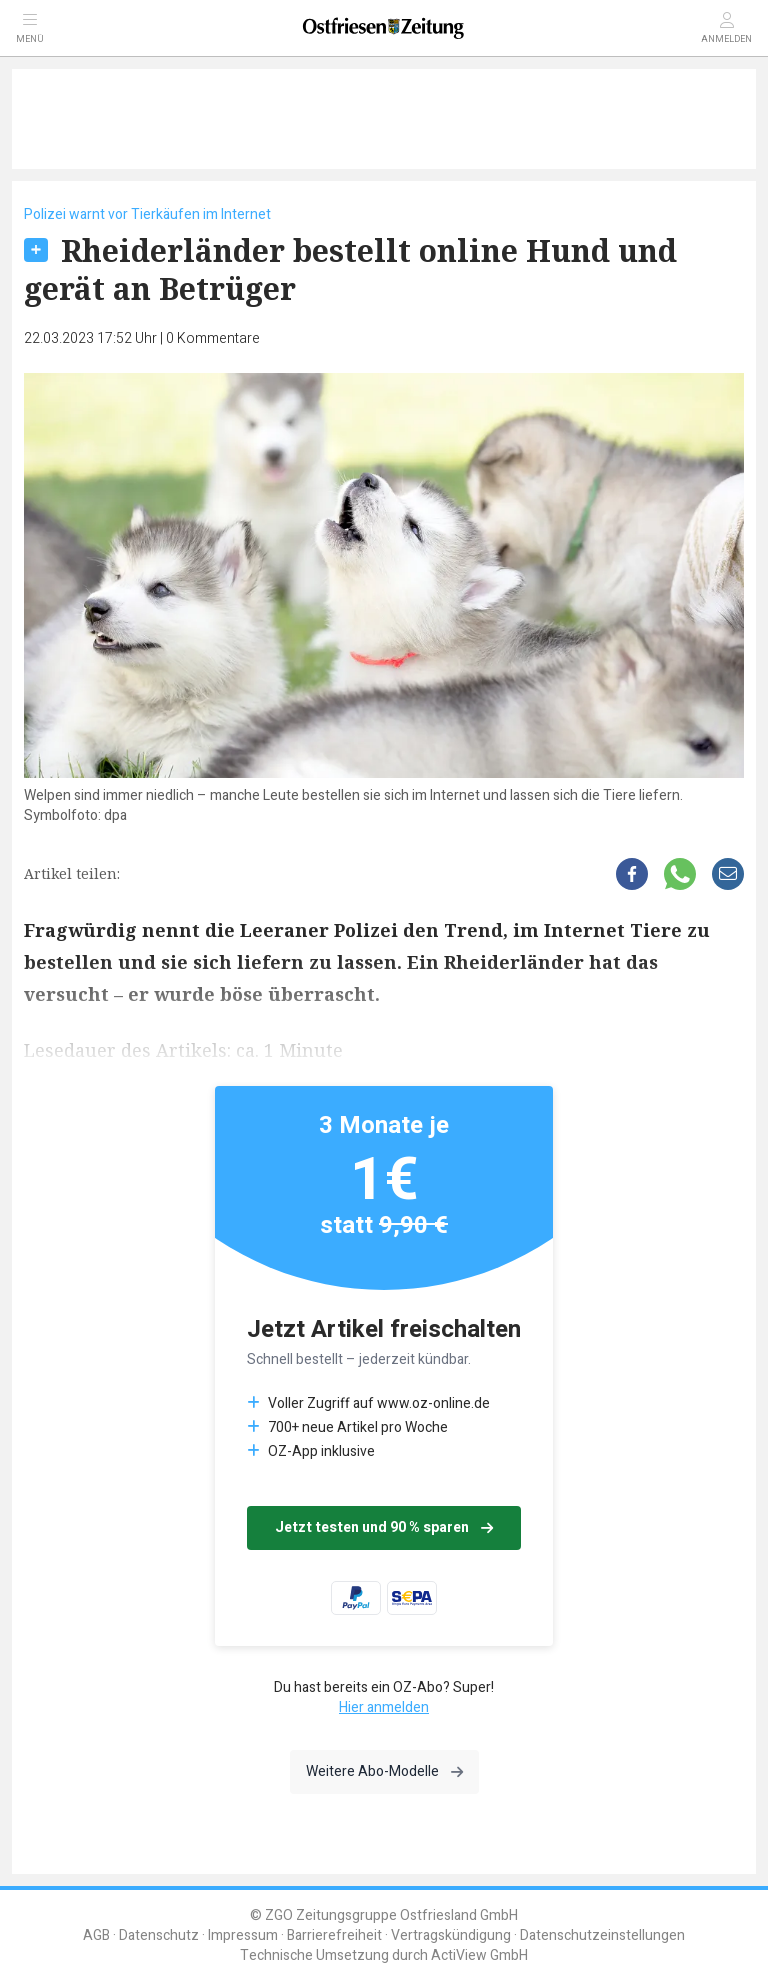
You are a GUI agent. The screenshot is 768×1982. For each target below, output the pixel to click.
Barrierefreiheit (334, 1935)
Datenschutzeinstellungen (602, 1935)
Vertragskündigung (451, 1935)
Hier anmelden (384, 1707)
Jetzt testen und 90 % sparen (384, 1527)
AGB (96, 1935)
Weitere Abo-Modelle (384, 1771)
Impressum (243, 1935)
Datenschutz (159, 1935)
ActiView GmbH (479, 1955)
